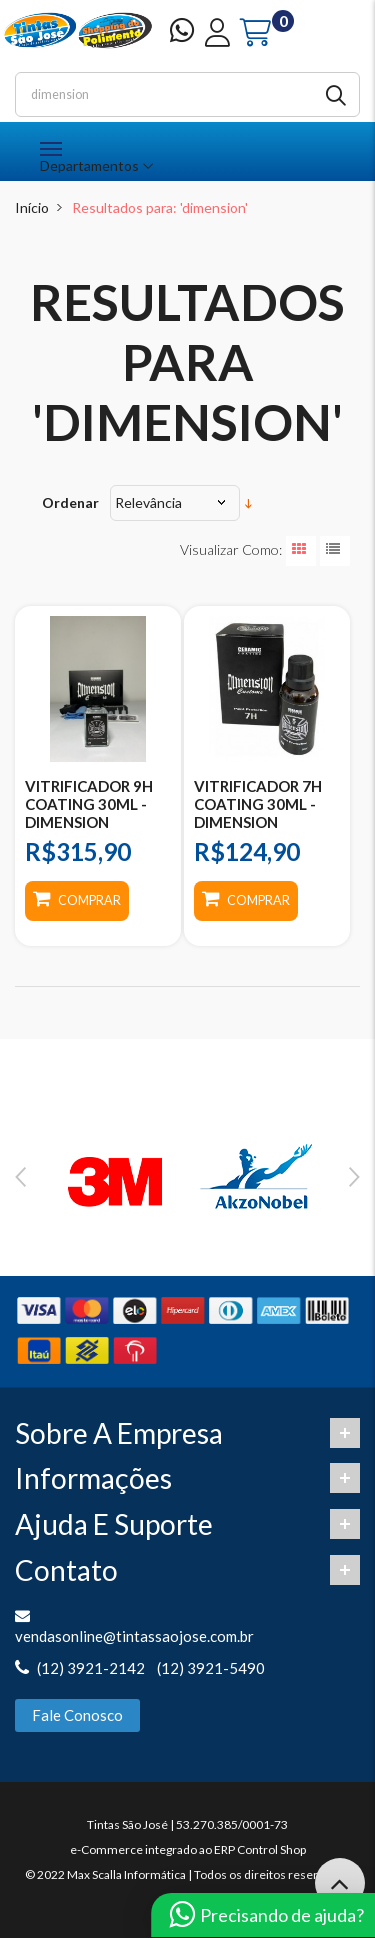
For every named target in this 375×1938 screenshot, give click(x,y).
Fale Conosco (77, 1715)
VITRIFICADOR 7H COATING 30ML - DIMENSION (258, 804)
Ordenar (70, 502)
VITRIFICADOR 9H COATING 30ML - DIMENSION (89, 804)
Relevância (148, 502)
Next (354, 1177)
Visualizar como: (231, 549)
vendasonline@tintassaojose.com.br (134, 1636)
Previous (20, 1177)
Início (32, 207)
